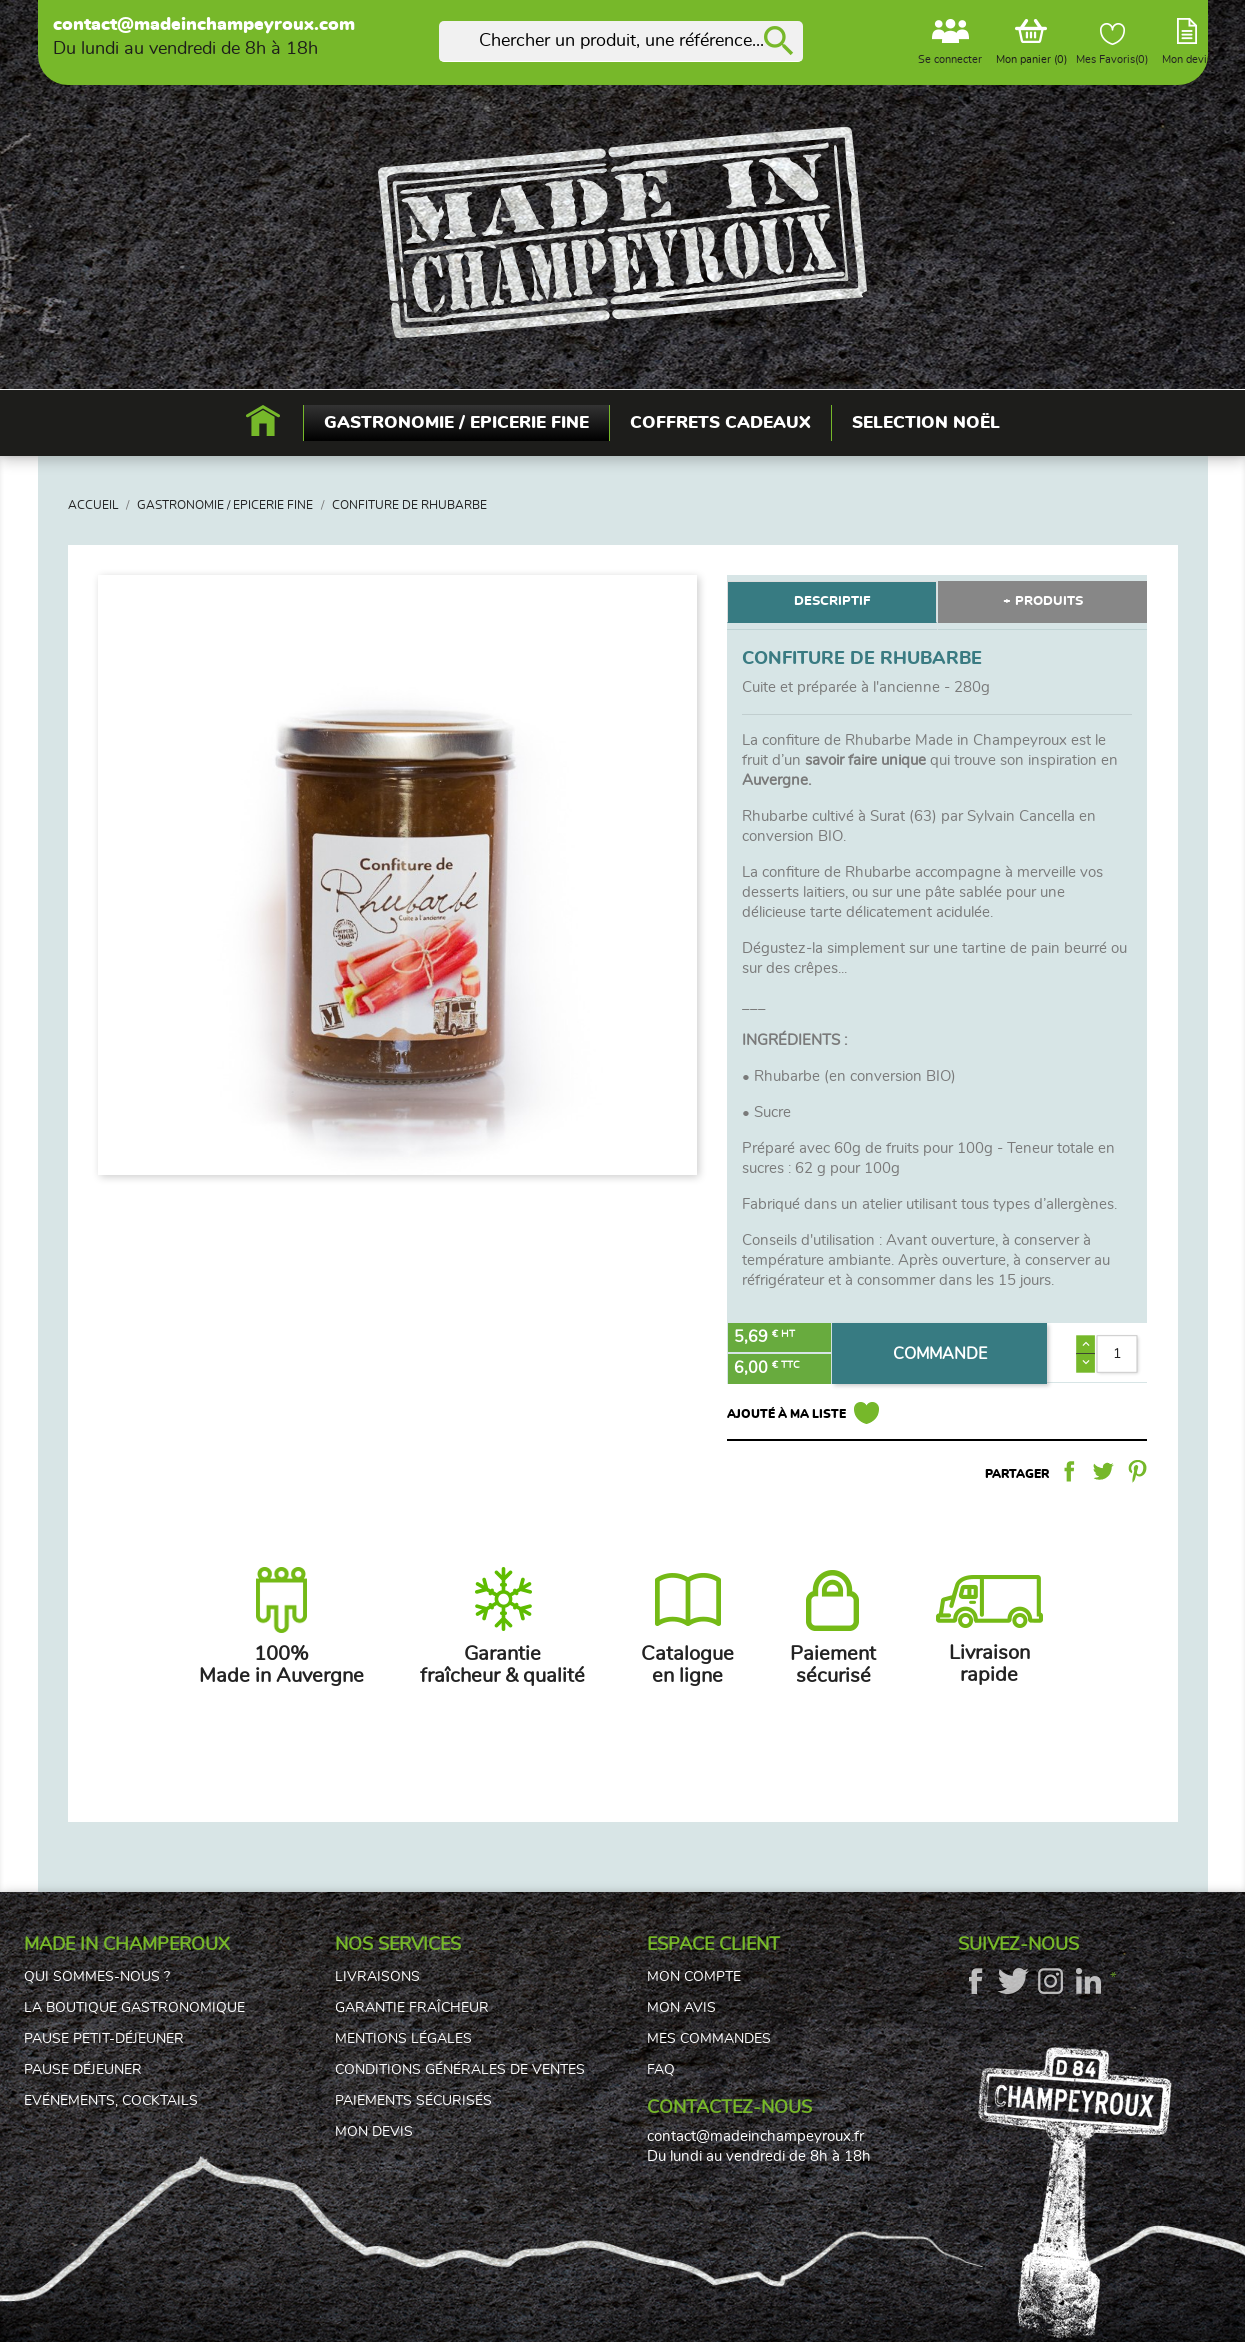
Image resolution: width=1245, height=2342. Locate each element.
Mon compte (694, 1977)
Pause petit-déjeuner (104, 2039)
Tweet (1103, 1471)
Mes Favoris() (1112, 44)
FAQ (661, 2070)
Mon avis (681, 2008)
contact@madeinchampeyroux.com (204, 25)
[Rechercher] (621, 41)
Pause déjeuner (83, 2070)
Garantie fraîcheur (412, 2008)
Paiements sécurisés (413, 2101)
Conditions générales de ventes (460, 2070)
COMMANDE (940, 1354)
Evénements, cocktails (111, 2101)
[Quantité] (1117, 1353)
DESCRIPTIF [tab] (832, 601)
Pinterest (1137, 1471)
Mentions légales (403, 2039)
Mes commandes (709, 2039)
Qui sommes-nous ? (97, 1977)
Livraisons (377, 1977)
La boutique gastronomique (134, 2008)
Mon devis (374, 2132)
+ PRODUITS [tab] (1043, 601)
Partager (1069, 1471)
